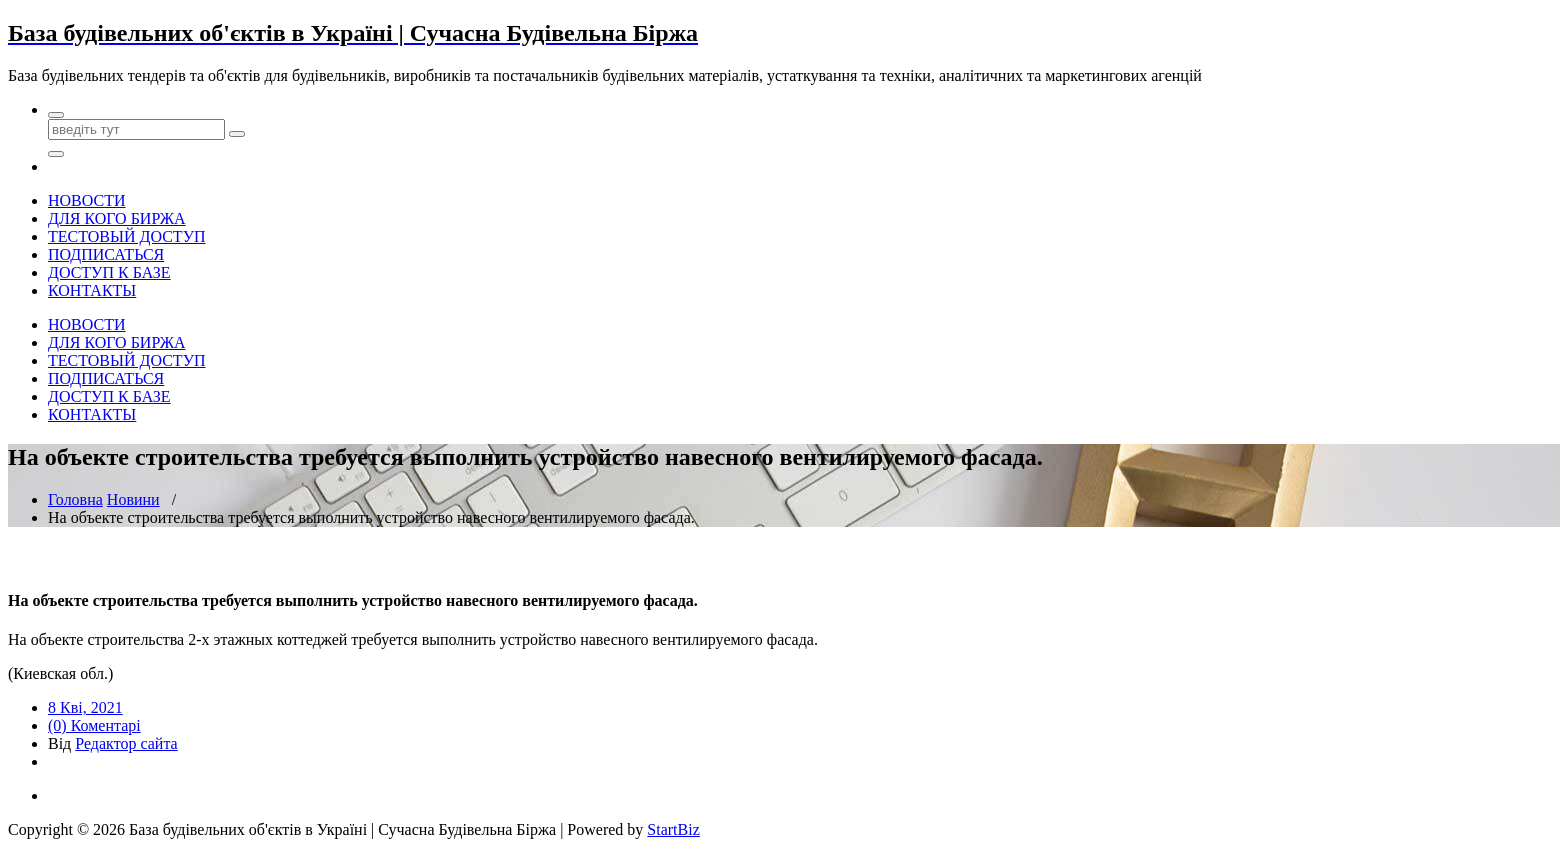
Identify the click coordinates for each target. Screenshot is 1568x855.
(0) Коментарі (94, 725)
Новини (133, 499)
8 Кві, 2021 (85, 707)
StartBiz (673, 829)
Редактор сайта (126, 743)
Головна (75, 499)
